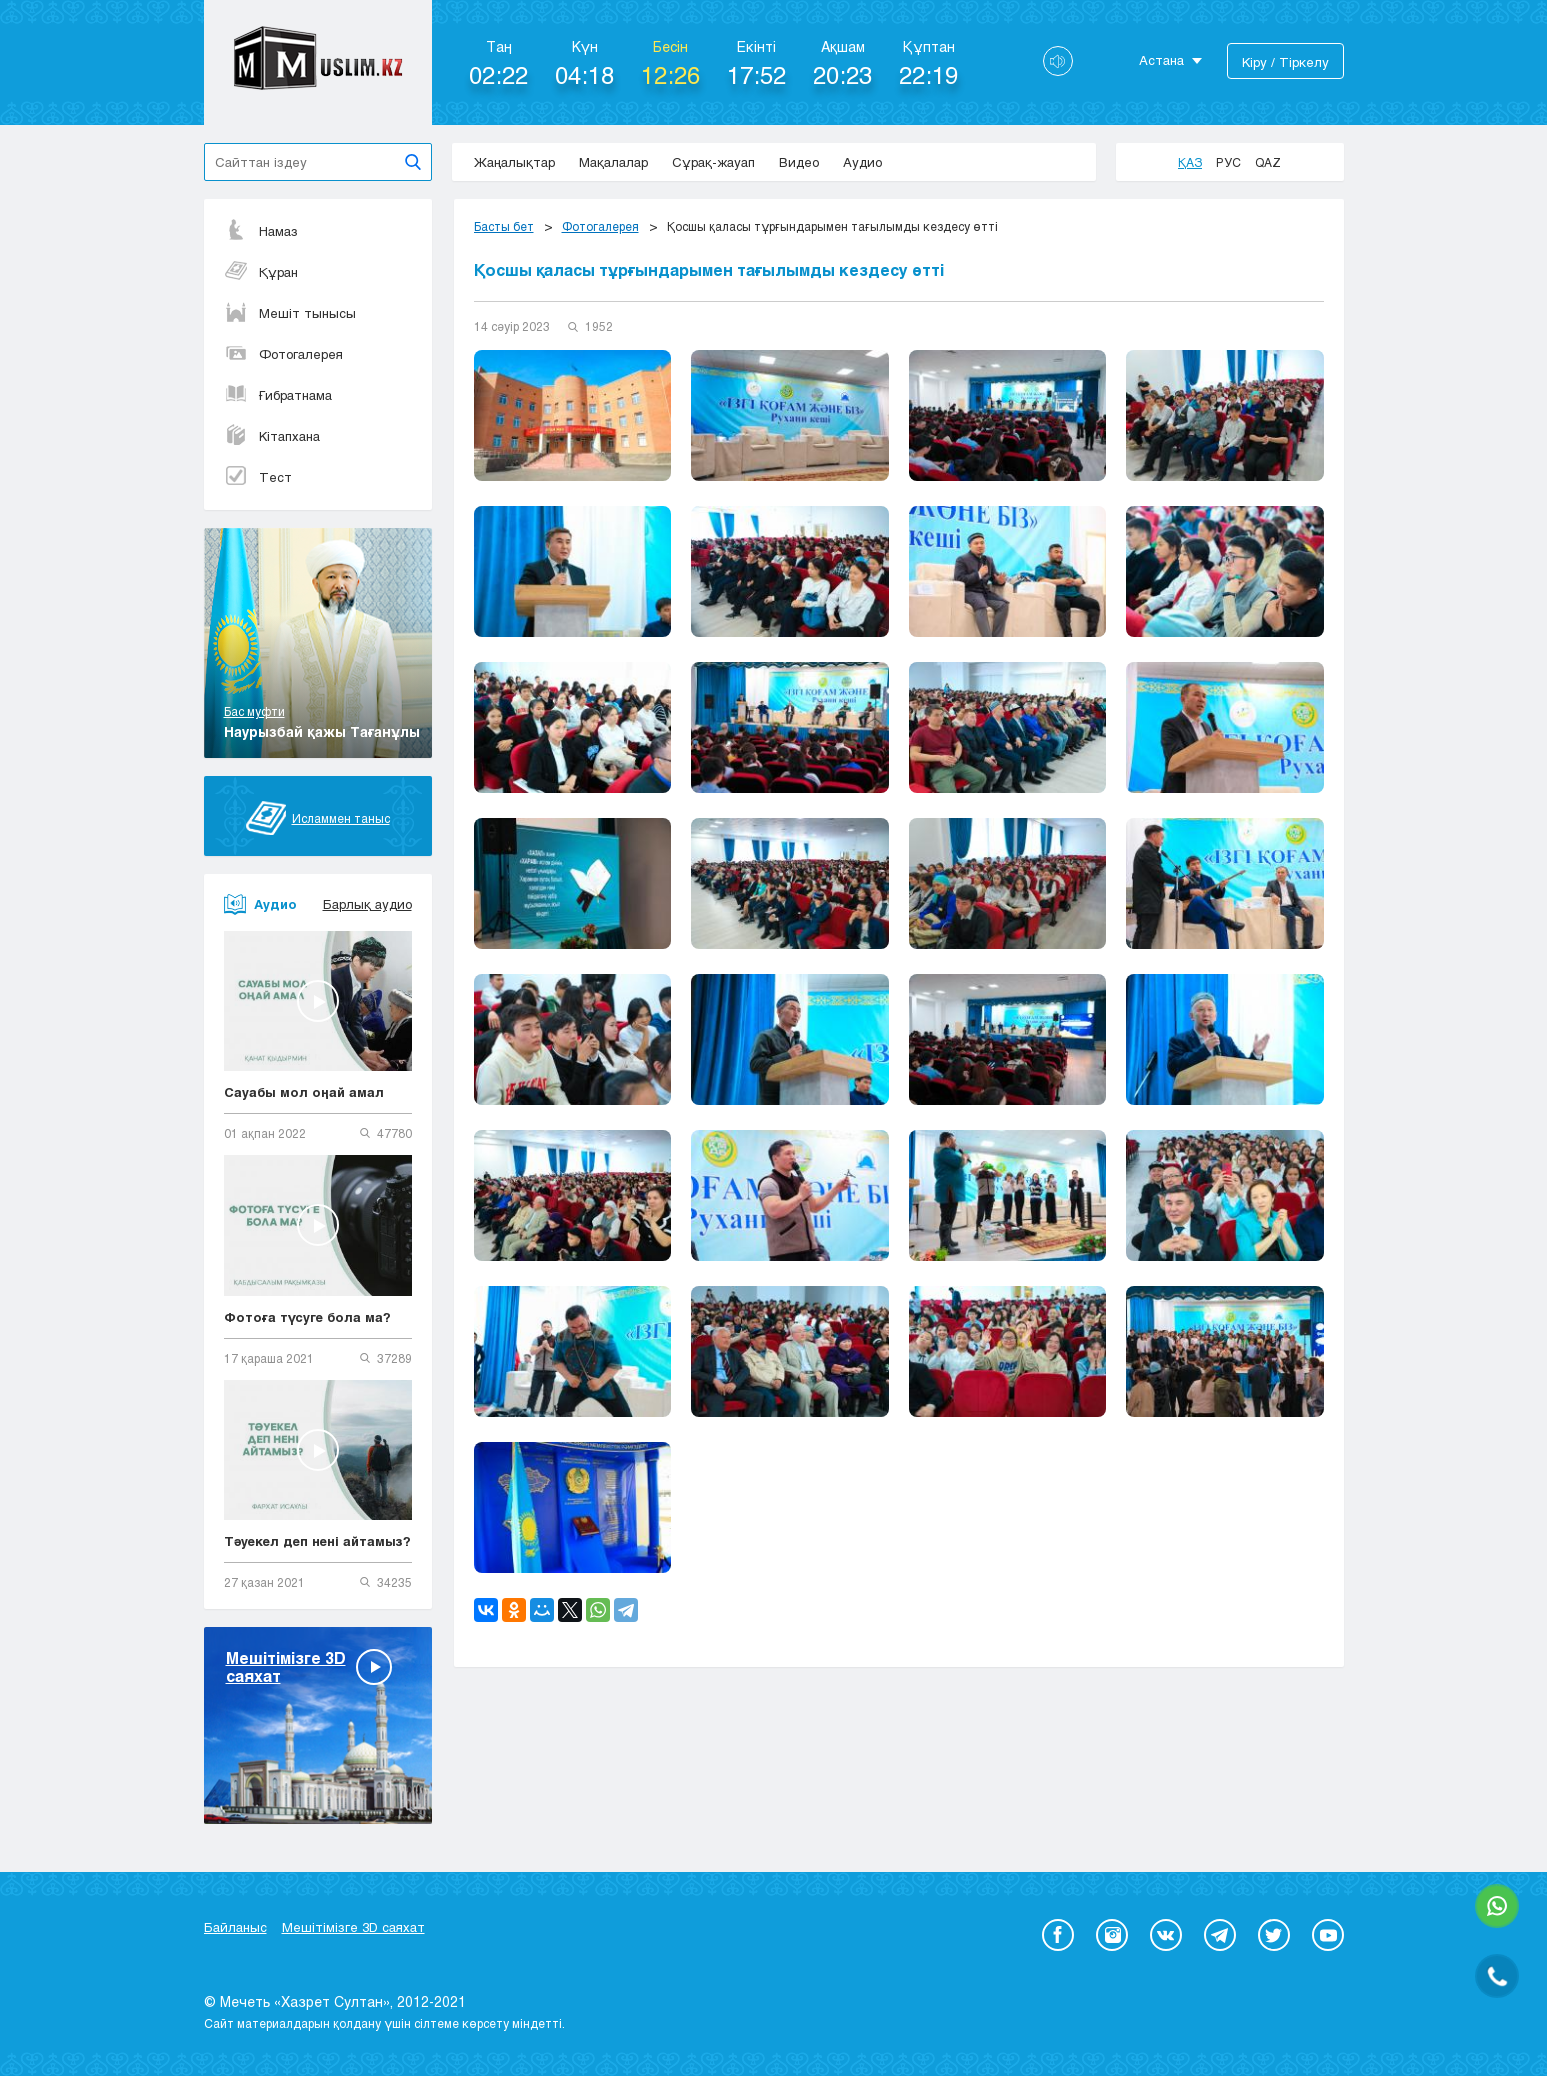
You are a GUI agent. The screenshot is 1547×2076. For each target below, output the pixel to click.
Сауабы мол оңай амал (304, 1092)
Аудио (862, 162)
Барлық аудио (367, 904)
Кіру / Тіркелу (1285, 62)
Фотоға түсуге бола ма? (307, 1317)
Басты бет (504, 226)
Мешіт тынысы (290, 313)
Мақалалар (613, 162)
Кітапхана (272, 436)
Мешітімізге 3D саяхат (353, 1927)
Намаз (261, 231)
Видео (799, 162)
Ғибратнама (278, 395)
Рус (1228, 162)
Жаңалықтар (514, 162)
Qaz (1268, 162)
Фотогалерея (283, 354)
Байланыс (235, 1927)
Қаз (1190, 162)
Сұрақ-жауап (713, 162)
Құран (261, 272)
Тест (258, 477)
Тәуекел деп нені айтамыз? (317, 1541)
